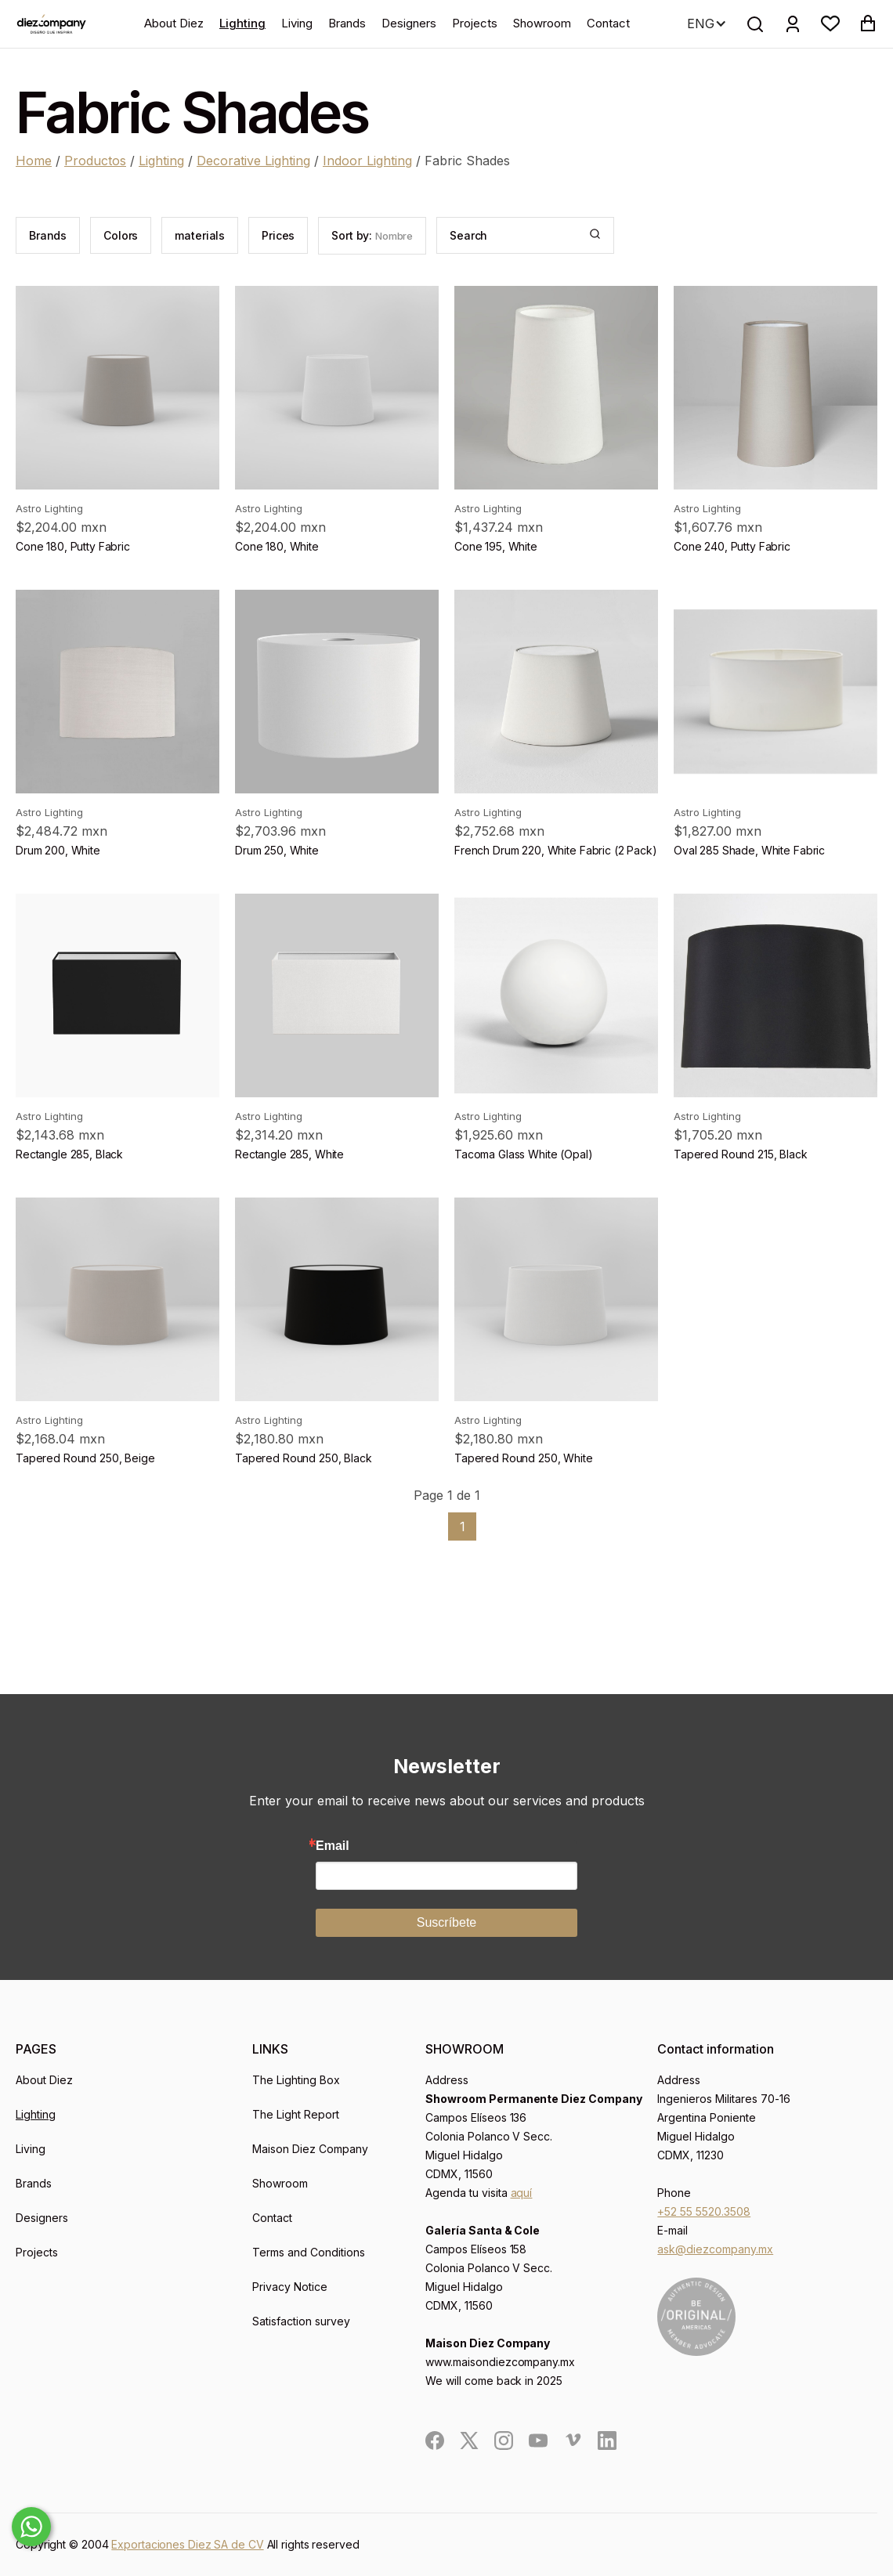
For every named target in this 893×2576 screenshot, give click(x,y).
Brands (347, 23)
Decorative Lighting (253, 160)
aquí (522, 2192)
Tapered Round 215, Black (741, 1154)
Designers (408, 23)
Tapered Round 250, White (523, 1458)
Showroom (542, 23)
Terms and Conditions (308, 2252)
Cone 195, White (495, 546)
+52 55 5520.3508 (703, 2211)
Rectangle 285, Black (69, 1154)
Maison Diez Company (310, 2148)
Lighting (242, 23)
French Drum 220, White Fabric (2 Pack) (555, 850)
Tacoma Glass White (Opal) (523, 1154)
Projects (474, 23)
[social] (434, 2440)
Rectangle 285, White (289, 1154)
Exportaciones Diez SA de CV (187, 2544)
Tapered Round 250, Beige (85, 1458)
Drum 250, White (277, 850)
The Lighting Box (296, 2079)
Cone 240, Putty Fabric (732, 546)
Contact (608, 23)
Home (34, 160)
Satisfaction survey (301, 2321)
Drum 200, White (58, 850)
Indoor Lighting (367, 160)
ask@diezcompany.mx (715, 2249)
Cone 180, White (277, 546)
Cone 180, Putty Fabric (73, 546)
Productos (95, 160)
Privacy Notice (289, 2286)
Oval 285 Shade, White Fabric (749, 850)
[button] (830, 23)
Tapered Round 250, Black (303, 1458)
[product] (117, 388)
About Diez (174, 23)
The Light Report (295, 2114)
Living (297, 23)
